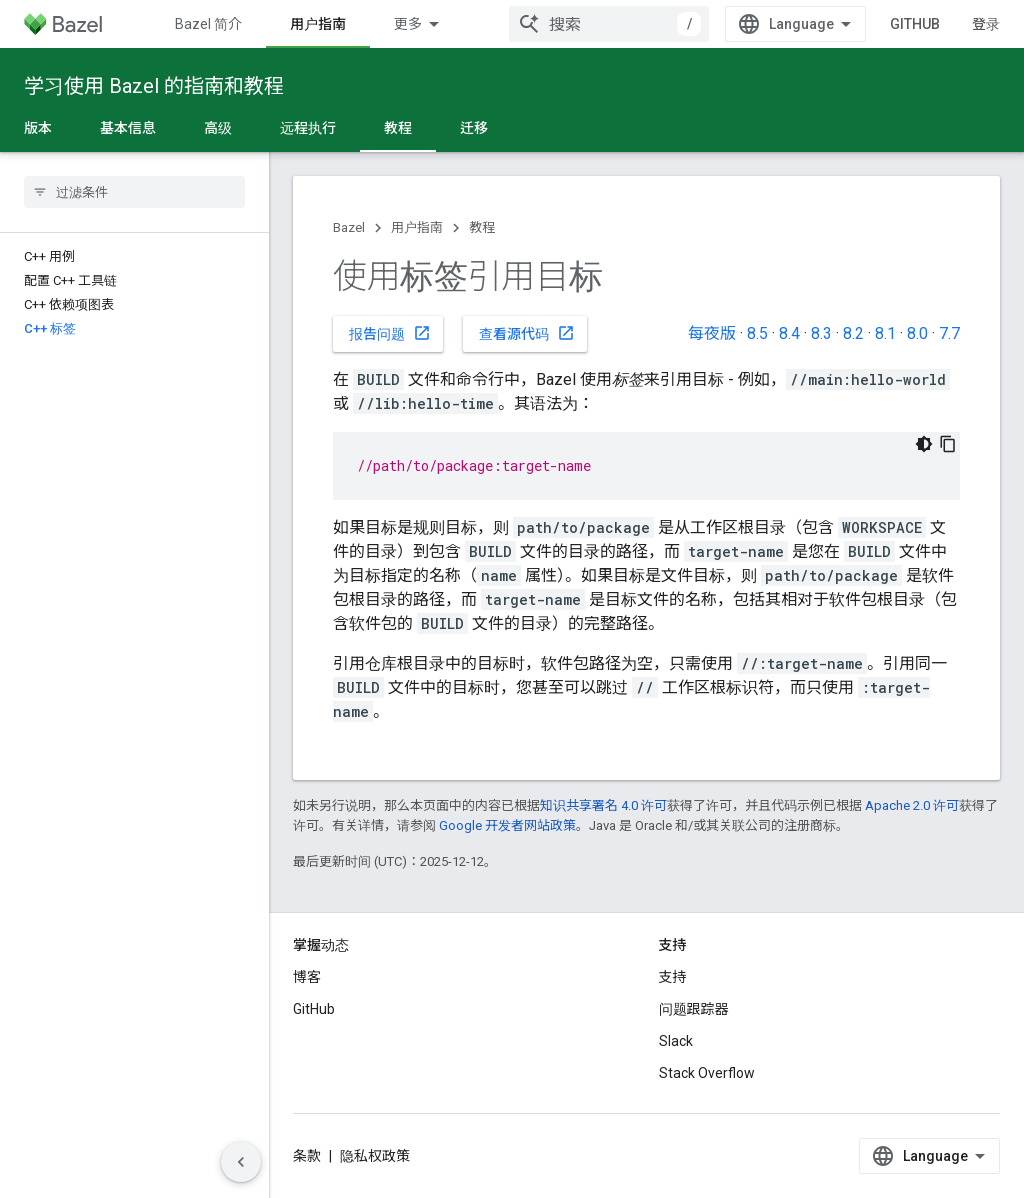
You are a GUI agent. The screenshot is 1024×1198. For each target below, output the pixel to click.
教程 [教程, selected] (398, 128)
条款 (307, 1156)
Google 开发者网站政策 (507, 825)
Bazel (349, 227)
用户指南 (417, 227)
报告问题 (390, 333)
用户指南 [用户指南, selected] (318, 24)
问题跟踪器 (694, 1009)
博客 (307, 977)
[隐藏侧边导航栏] (241, 1162)
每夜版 (712, 333)
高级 (218, 128)
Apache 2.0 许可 (912, 805)
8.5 (757, 333)
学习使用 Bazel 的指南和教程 (154, 86)
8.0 (917, 333)
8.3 (821, 333)
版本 (38, 128)
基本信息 (128, 128)
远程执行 (308, 128)
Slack (676, 1041)
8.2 (853, 333)
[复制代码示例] (948, 444)
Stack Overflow (707, 1073)
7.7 (949, 333)
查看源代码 (527, 333)
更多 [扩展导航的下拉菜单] (408, 24)
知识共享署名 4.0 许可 (603, 805)
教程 (482, 227)
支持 (673, 977)
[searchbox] (134, 192)
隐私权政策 (375, 1156)
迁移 (474, 128)
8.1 (885, 333)
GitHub (915, 24)
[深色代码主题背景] (924, 444)
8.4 (789, 333)
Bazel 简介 (208, 24)
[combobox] (609, 24)
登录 (986, 24)
